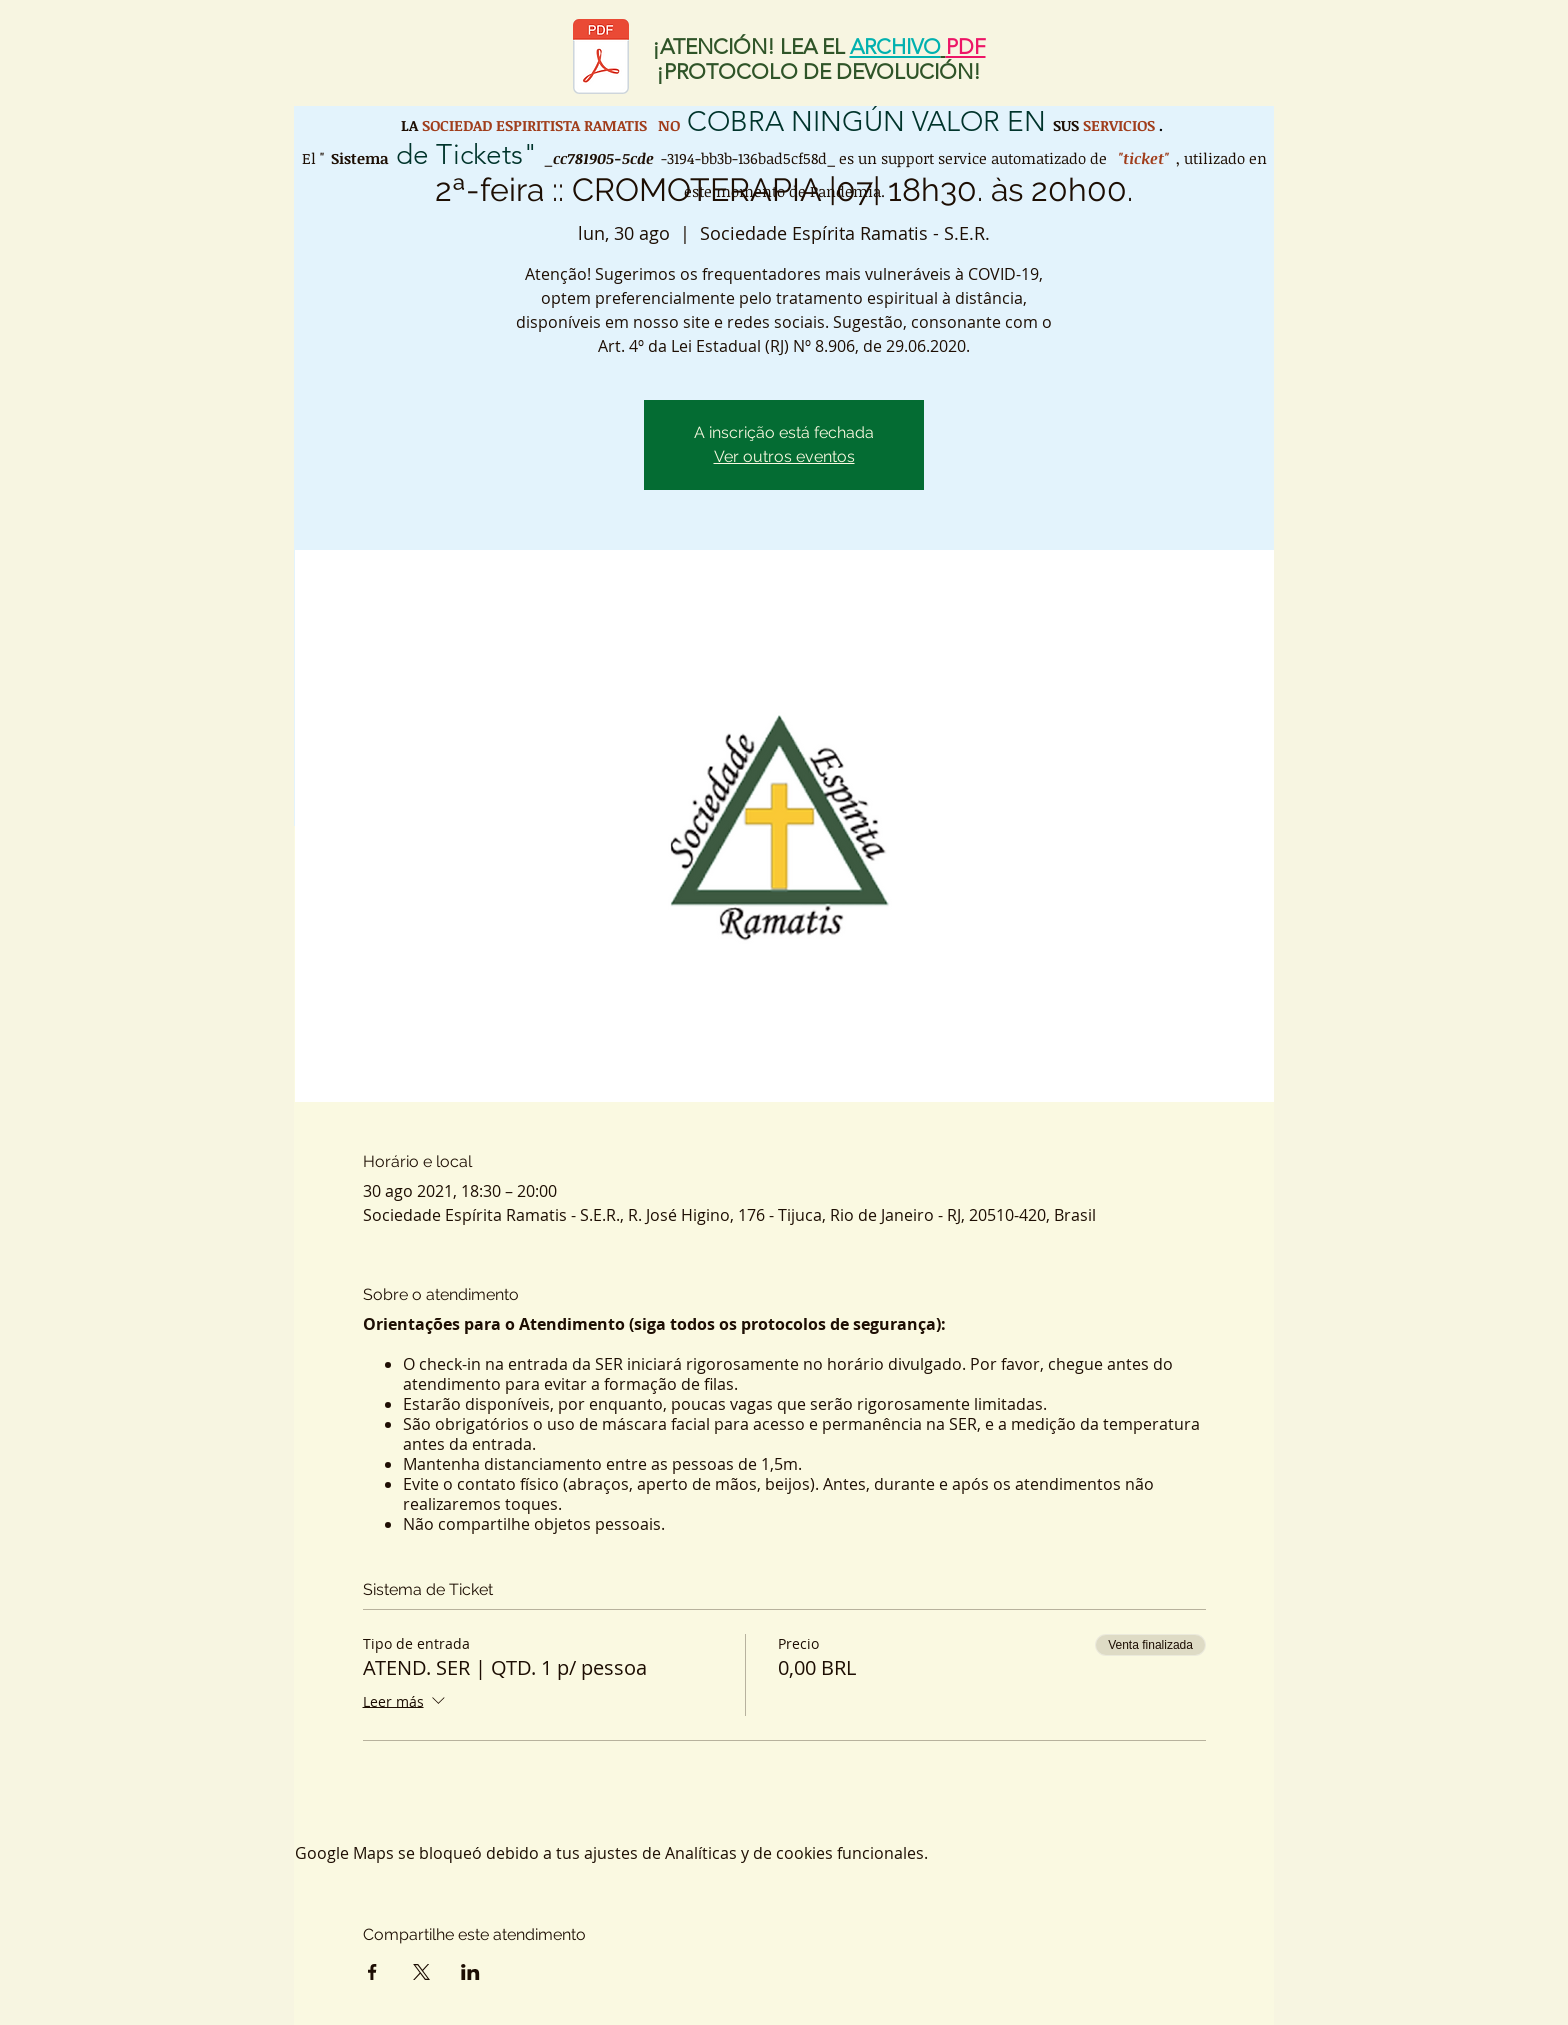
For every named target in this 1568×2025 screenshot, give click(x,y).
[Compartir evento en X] (421, 1972)
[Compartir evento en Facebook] (372, 1972)
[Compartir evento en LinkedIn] (470, 1972)
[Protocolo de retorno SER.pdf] (601, 59)
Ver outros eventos (784, 456)
